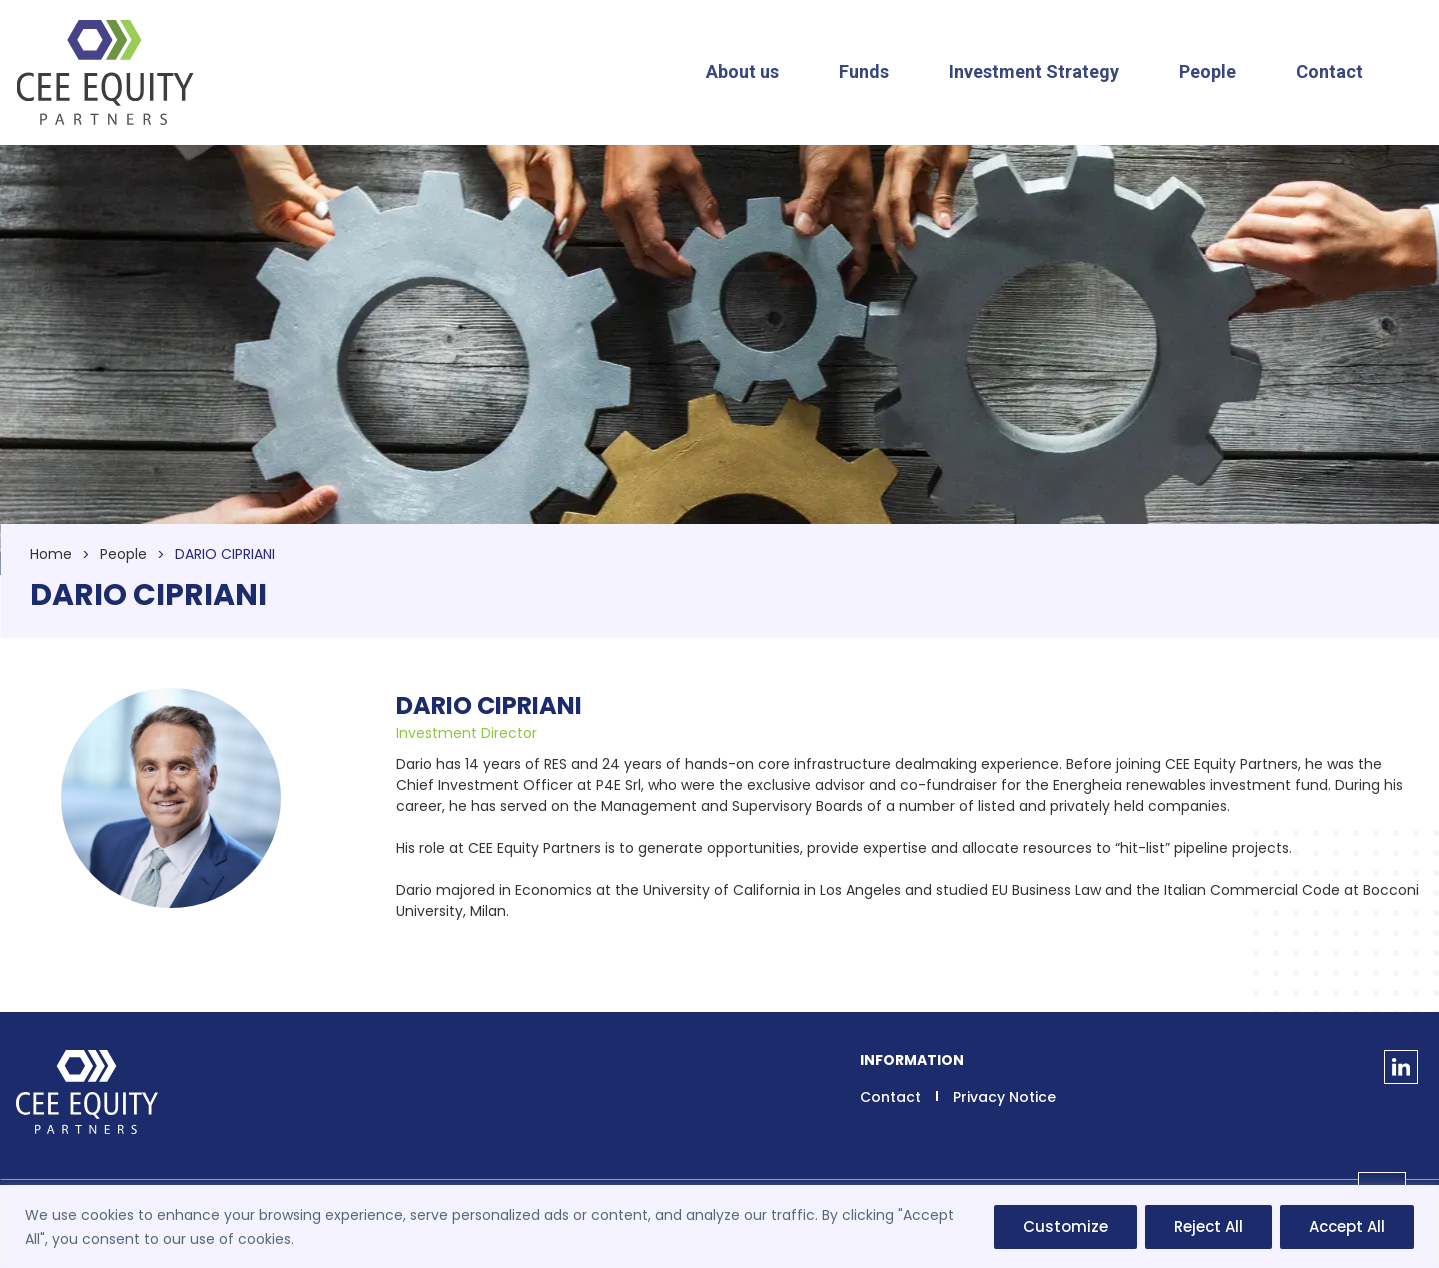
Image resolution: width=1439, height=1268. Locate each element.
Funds (864, 71)
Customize (1065, 1226)
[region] (719, 1226)
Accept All (1347, 1226)
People (1207, 71)
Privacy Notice (1004, 1097)
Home (51, 554)
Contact (1329, 71)
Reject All (1208, 1226)
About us (742, 71)
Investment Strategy (1034, 71)
